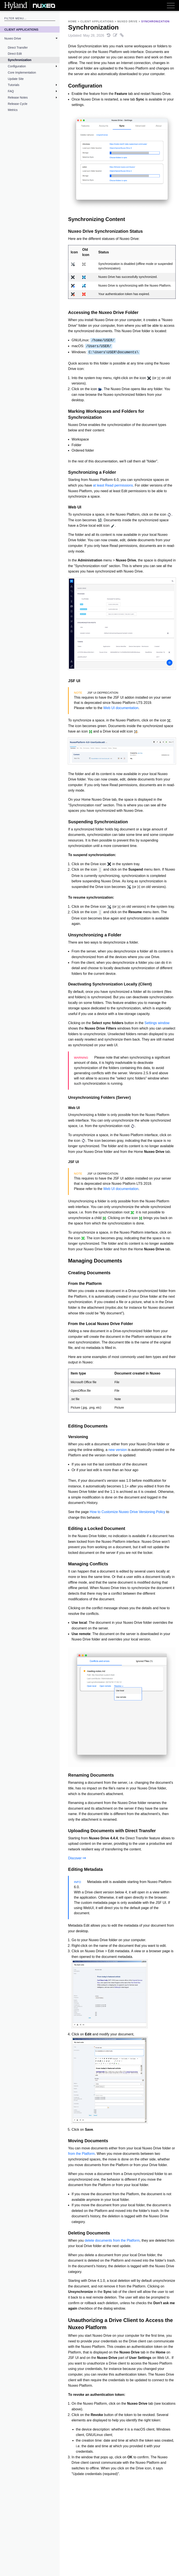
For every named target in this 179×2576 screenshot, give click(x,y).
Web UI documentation (120, 708)
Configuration (17, 66)
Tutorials (13, 85)
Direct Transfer (18, 47)
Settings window (157, 1023)
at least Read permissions (113, 485)
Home (72, 21)
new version (117, 1450)
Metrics (13, 110)
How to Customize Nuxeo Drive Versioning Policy (127, 1512)
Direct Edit (15, 53)
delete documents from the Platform (112, 2240)
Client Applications (21, 29)
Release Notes (18, 97)
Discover (77, 1858)
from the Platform (81, 2153)
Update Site (16, 79)
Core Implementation (22, 72)
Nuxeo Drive (12, 38)
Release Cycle (17, 104)
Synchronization (19, 60)
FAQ (11, 91)
